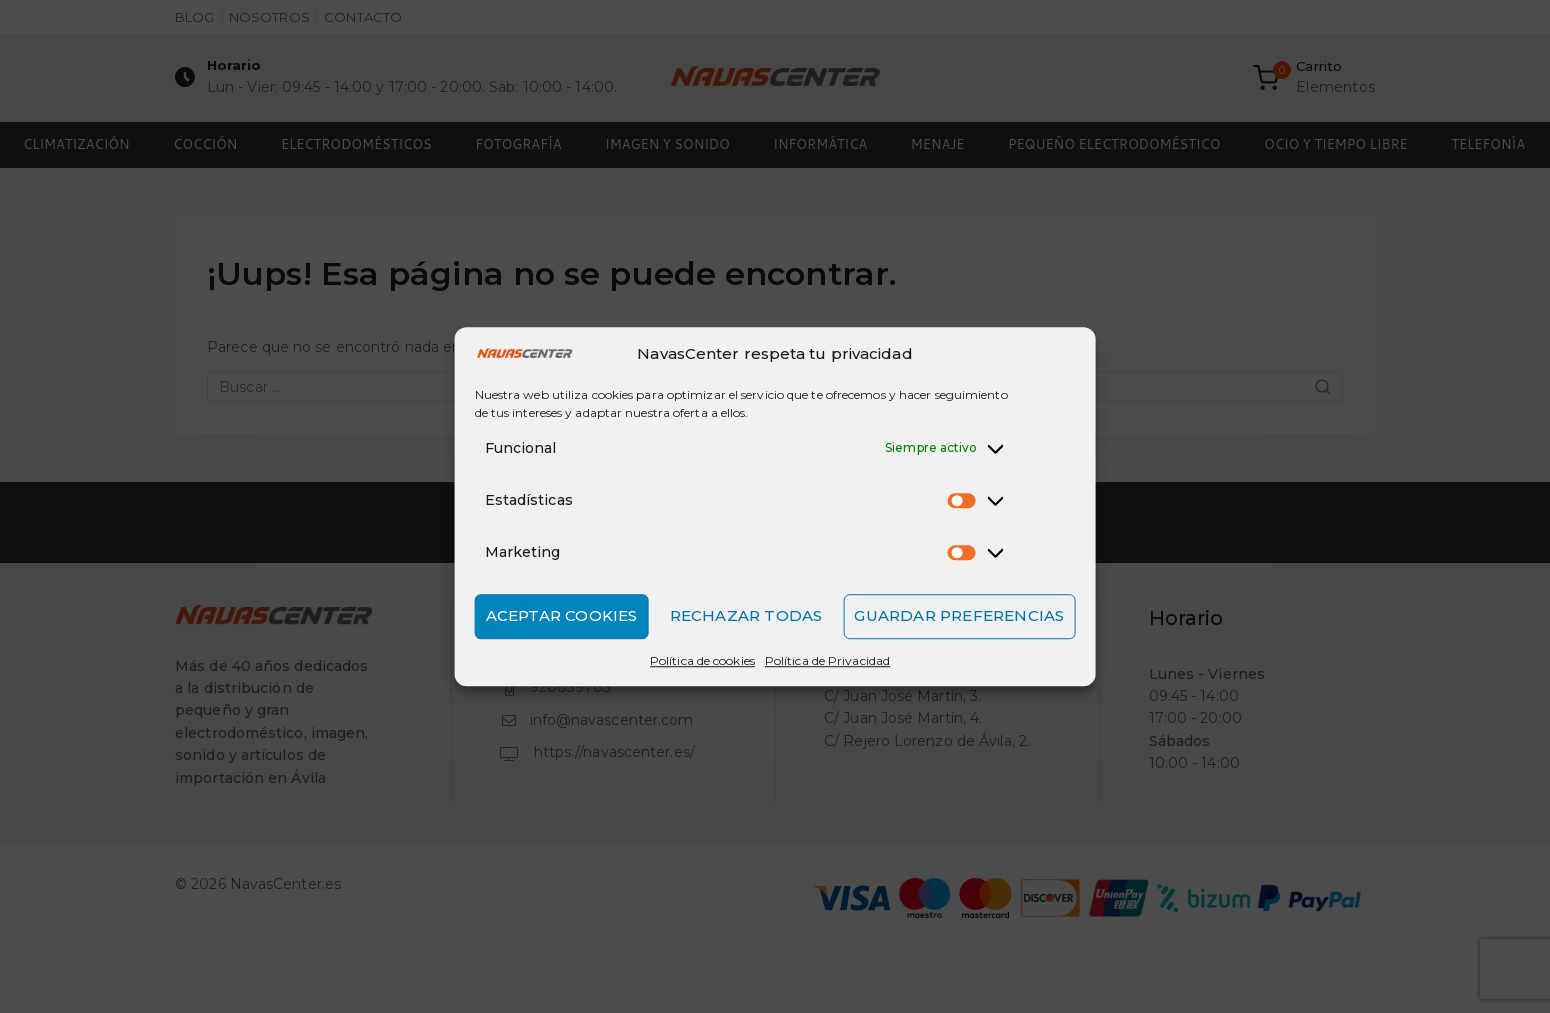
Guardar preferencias (959, 615)
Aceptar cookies (562, 615)
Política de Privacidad (827, 660)
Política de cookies (702, 660)
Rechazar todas (746, 615)
